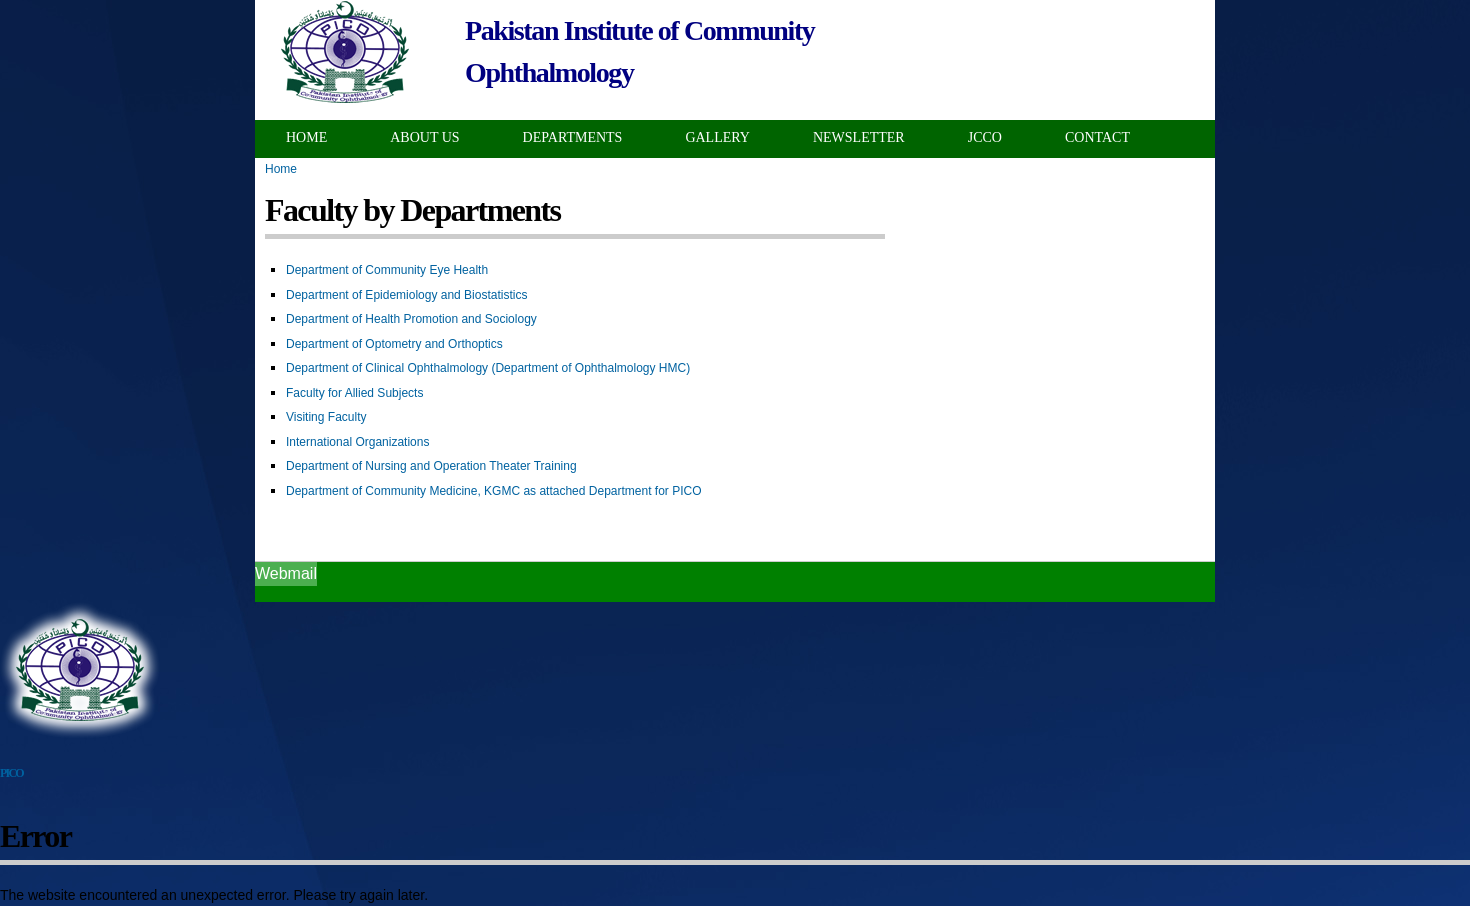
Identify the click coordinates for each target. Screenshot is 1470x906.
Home (306, 137)
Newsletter (859, 137)
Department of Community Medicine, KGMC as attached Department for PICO (494, 491)
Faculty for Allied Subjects (354, 393)
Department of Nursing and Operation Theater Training (431, 466)
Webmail (286, 573)
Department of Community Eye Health (387, 270)
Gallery (717, 137)
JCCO (985, 137)
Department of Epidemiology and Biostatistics (406, 295)
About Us (424, 137)
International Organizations (357, 442)
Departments (573, 137)
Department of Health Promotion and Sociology (411, 319)
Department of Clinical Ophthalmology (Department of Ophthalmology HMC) (488, 368)
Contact (1097, 137)
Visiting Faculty (326, 417)
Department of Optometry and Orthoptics (394, 344)
